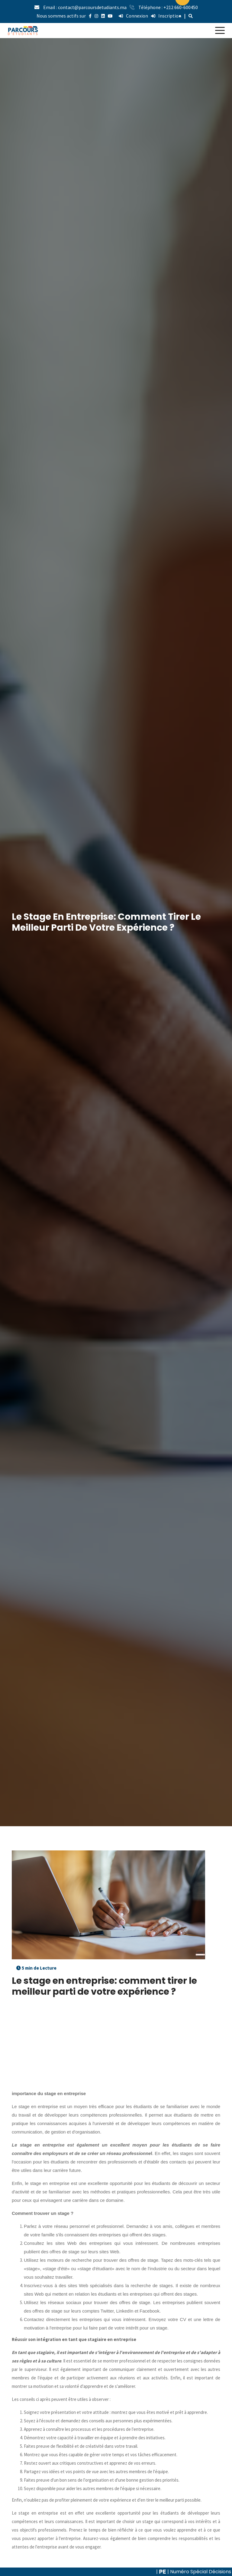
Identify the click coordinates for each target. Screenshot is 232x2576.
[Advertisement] (116, 2047)
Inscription (166, 16)
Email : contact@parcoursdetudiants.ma (85, 7)
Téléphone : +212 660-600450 (168, 7)
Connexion (133, 16)
